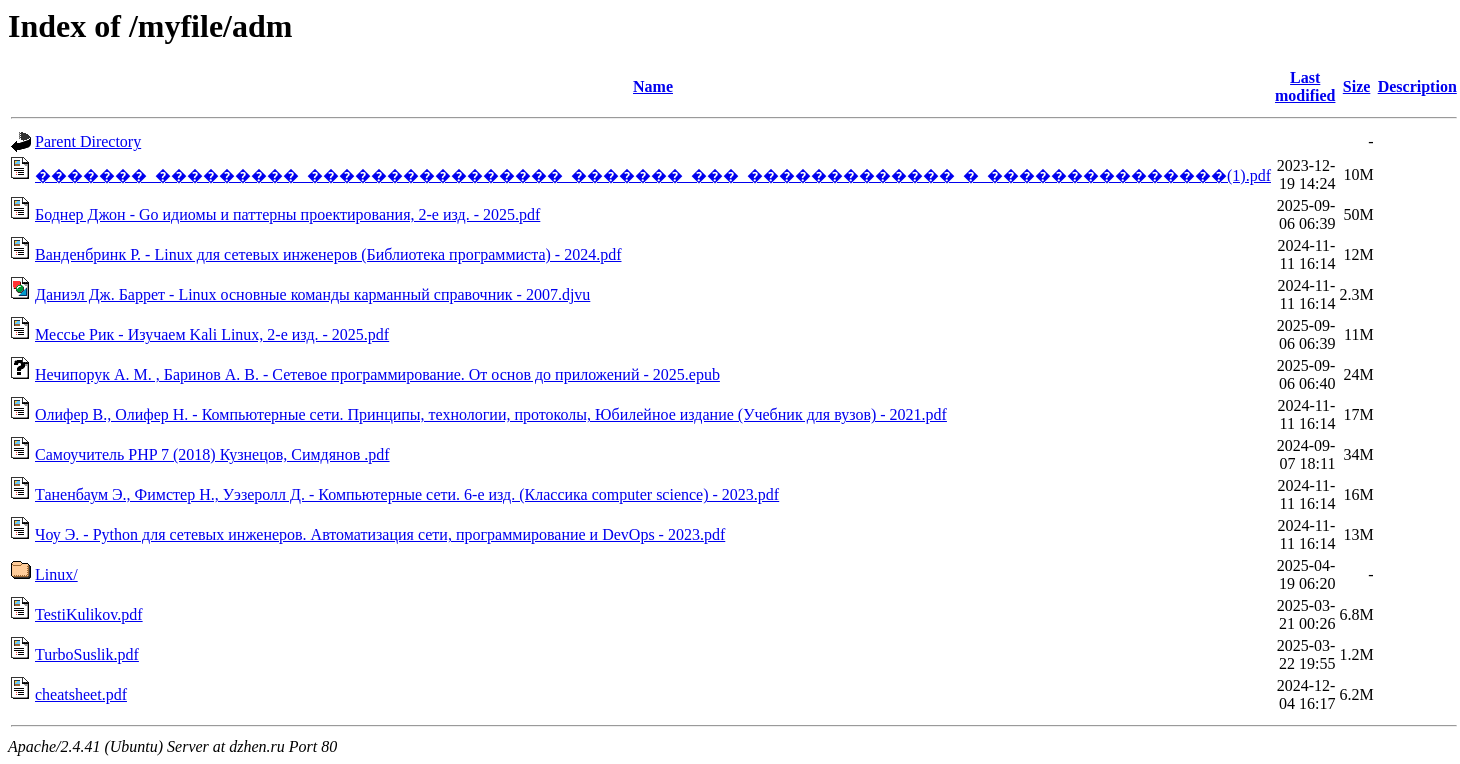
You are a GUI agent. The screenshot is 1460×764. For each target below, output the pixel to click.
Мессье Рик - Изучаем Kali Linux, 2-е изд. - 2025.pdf (212, 334)
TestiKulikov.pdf (89, 614)
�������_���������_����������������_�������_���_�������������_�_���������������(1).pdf (653, 175)
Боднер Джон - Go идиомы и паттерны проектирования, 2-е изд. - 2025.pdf (287, 214)
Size (1357, 86)
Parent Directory (88, 141)
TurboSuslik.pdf (87, 654)
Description (1417, 86)
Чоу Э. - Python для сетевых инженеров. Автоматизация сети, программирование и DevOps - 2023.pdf (380, 534)
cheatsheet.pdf (81, 694)
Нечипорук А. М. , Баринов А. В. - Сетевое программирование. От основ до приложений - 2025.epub (377, 374)
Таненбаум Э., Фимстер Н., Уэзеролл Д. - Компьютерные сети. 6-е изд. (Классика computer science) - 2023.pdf (407, 494)
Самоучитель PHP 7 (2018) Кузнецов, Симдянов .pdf (212, 454)
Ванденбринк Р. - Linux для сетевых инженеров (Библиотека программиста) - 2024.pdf (328, 254)
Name (653, 86)
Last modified (1305, 86)
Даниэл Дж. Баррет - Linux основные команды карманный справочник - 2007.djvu (312, 294)
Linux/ (56, 574)
